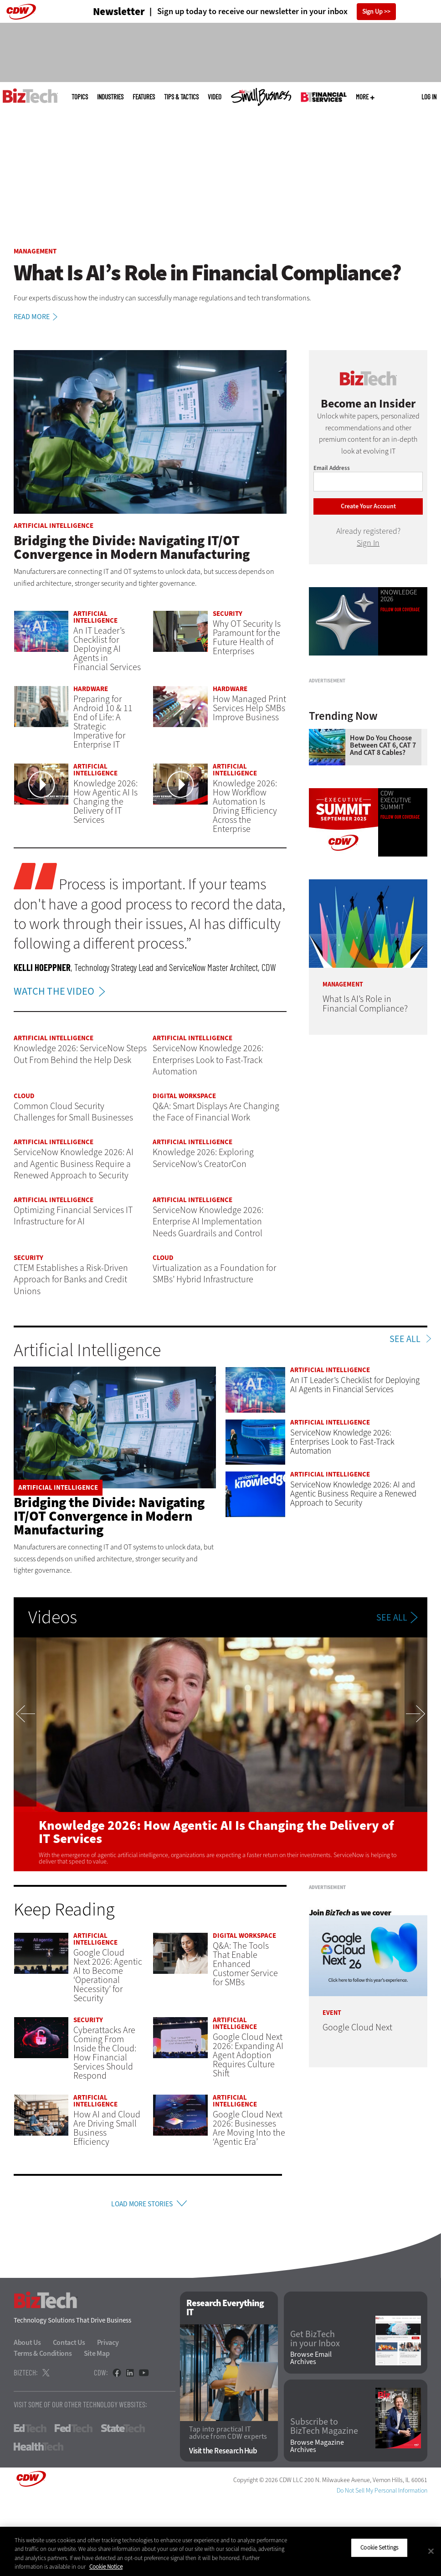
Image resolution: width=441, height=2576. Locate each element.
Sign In (368, 542)
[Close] (431, 2551)
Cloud (24, 1095)
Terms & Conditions (43, 2430)
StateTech (123, 2505)
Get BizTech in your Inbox (315, 2415)
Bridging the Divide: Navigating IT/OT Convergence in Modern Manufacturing (109, 1516)
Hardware (90, 688)
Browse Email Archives (311, 2434)
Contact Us (69, 2419)
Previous (25, 1754)
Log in (428, 97)
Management (35, 251)
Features (144, 96)
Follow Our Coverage (400, 609)
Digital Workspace (184, 1095)
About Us (27, 2419)
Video (214, 96)
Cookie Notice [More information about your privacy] (106, 2567)
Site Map (97, 2430)
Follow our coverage (400, 916)
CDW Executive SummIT (395, 898)
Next (416, 1754)
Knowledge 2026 (398, 596)
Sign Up (372, 11)
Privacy (108, 2419)
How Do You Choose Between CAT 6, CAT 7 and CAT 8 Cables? (383, 844)
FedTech (73, 2505)
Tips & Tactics (181, 96)
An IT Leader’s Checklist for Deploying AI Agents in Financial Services (107, 649)
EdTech (30, 2505)
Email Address (331, 468)
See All (405, 1339)
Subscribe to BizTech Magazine (324, 2503)
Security (227, 613)
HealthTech (38, 2523)
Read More (37, 316)
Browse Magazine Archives (317, 2522)
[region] (220, 2551)
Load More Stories (142, 2205)
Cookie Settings (379, 2547)
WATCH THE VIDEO (62, 991)
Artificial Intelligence (53, 525)
